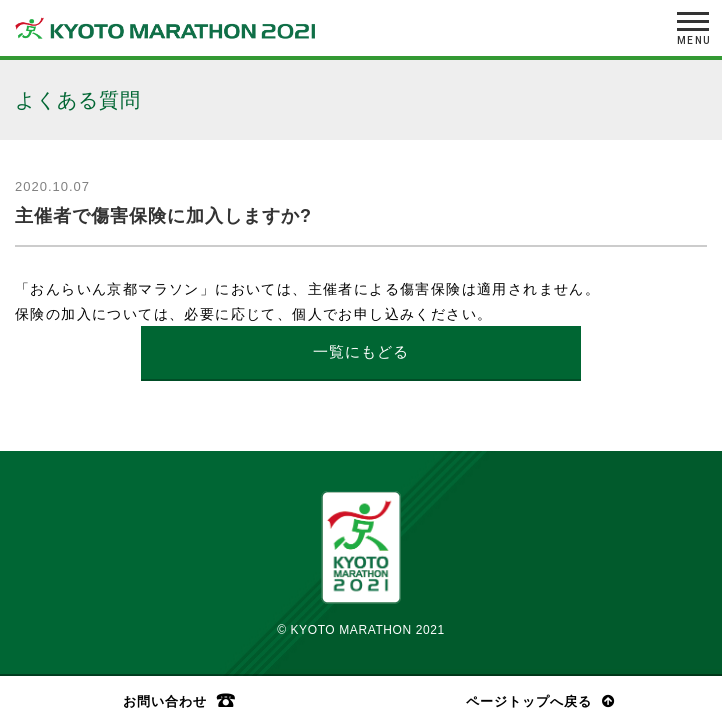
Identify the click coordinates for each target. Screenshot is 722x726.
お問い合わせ (165, 701)
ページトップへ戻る (529, 701)
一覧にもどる (361, 351)
